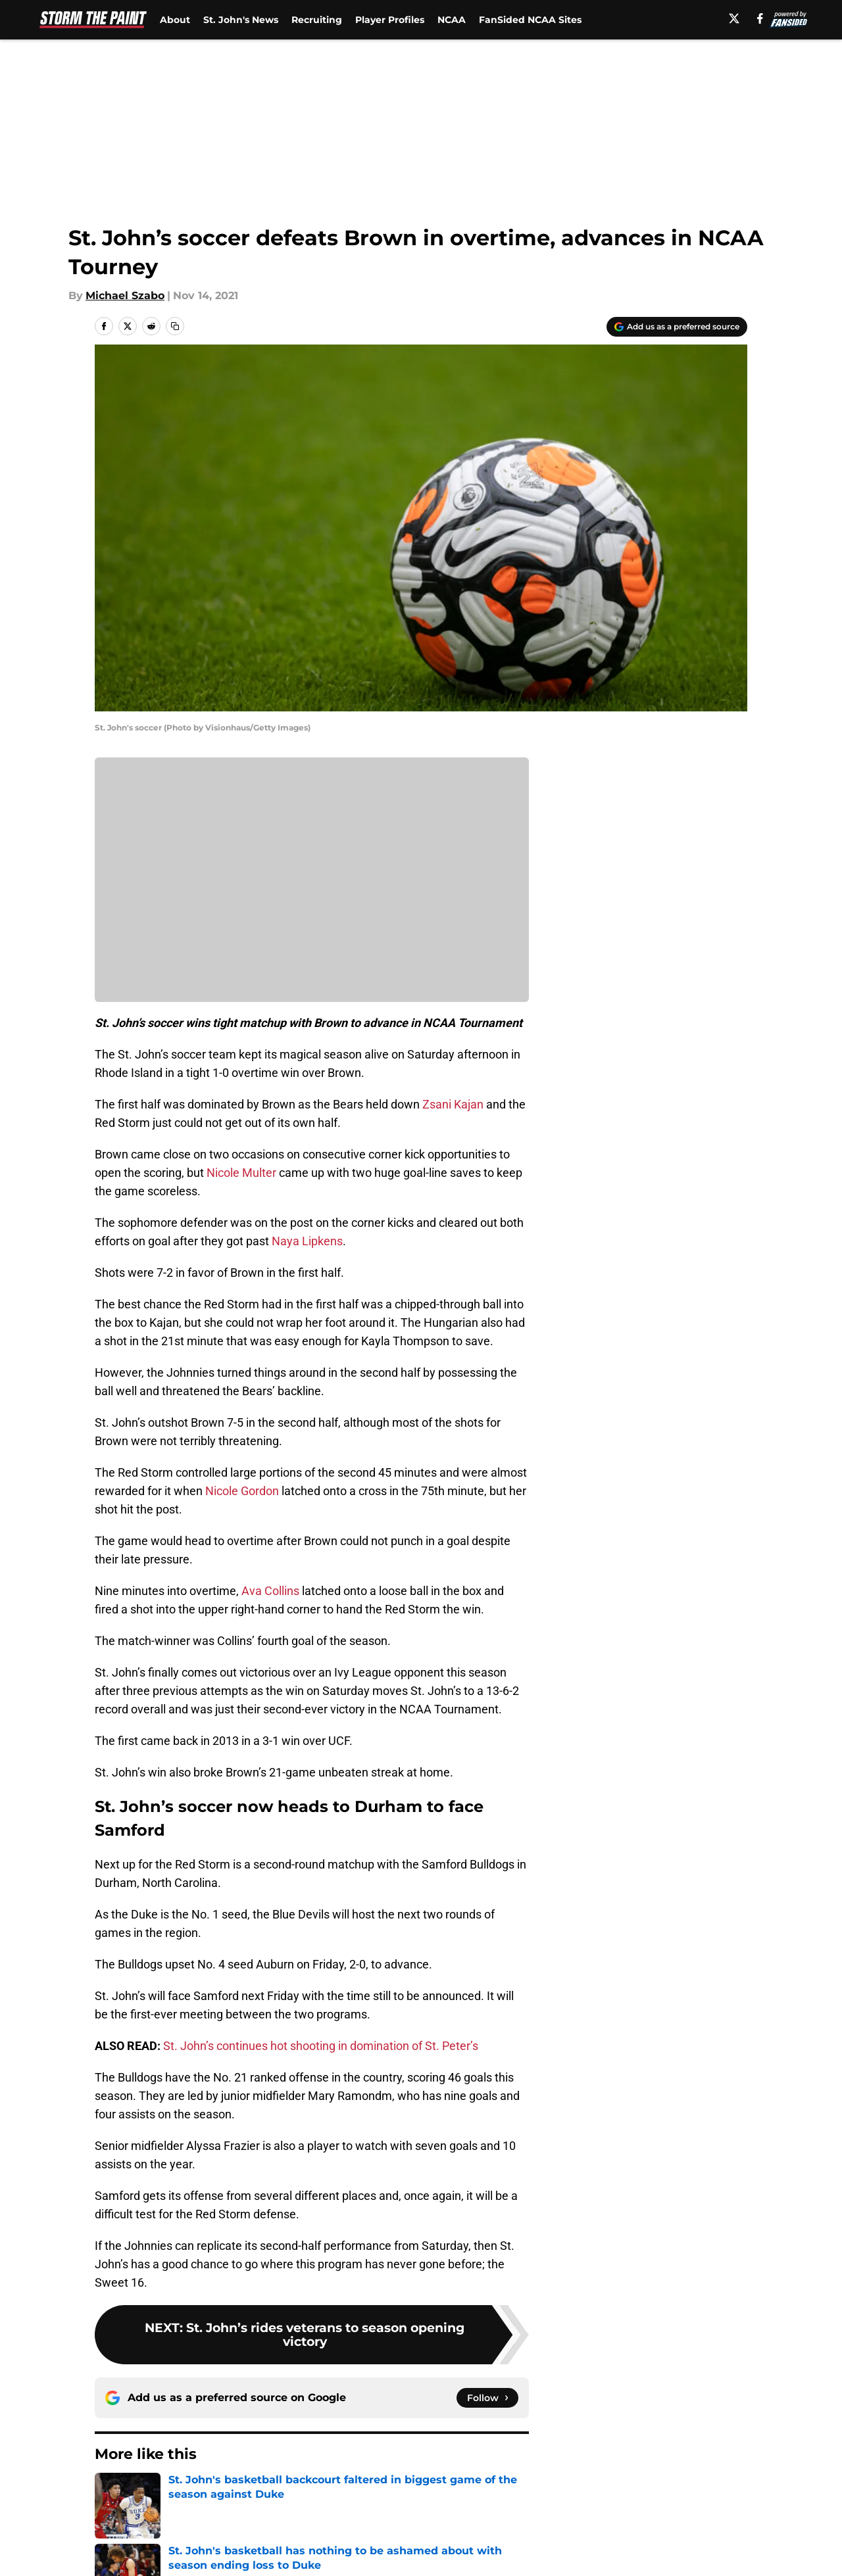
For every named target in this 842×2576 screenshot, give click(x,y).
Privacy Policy (305, 2553)
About (175, 20)
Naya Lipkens (307, 1241)
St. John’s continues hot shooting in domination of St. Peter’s (320, 2046)
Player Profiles (389, 20)
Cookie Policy (569, 2553)
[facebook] (760, 18)
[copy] (175, 326)
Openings (293, 2528)
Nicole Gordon (242, 1491)
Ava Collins (270, 1591)
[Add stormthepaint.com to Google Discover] (677, 327)
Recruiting (316, 20)
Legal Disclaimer (706, 2553)
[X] (734, 18)
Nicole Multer (241, 1173)
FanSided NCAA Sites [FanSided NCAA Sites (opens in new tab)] (530, 20)
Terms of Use (428, 2553)
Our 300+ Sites (572, 2528)
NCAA (451, 20)
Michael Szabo (125, 295)
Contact (414, 2528)
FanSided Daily (702, 2528)
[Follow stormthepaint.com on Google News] (487, 2398)
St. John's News (240, 20)
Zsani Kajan (452, 1104)
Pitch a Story (126, 2553)
